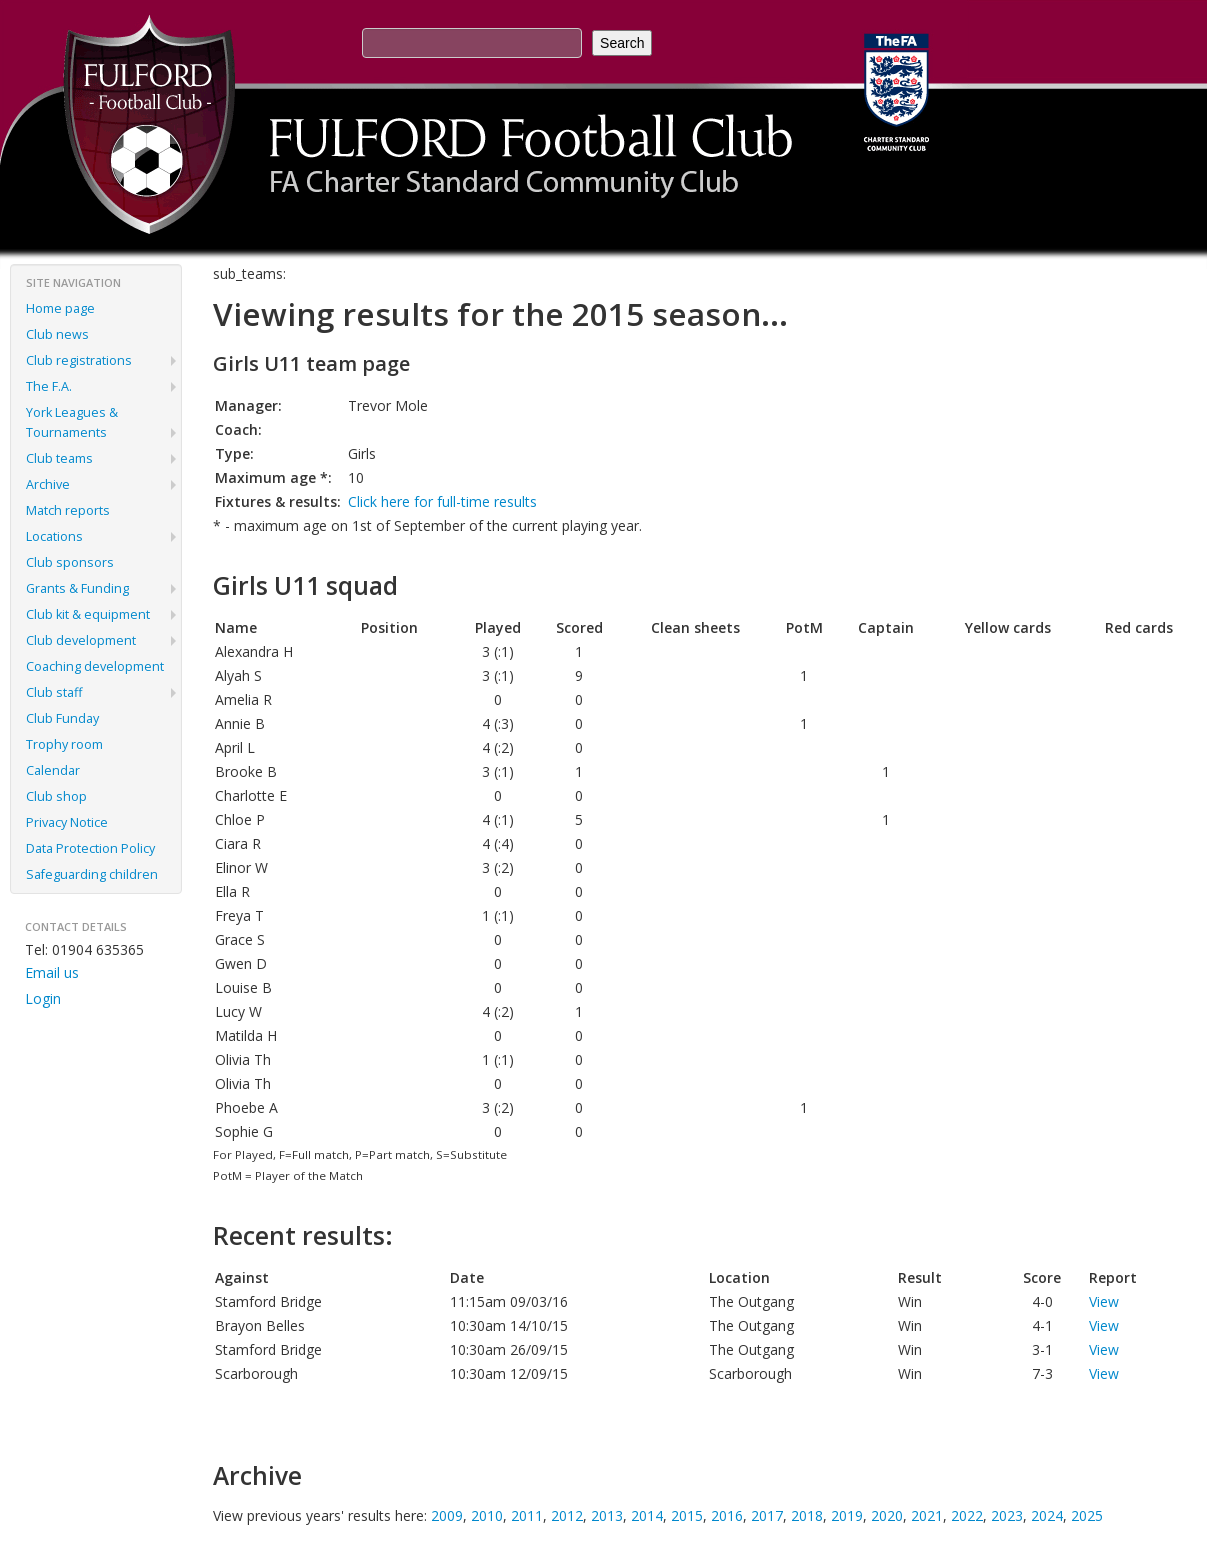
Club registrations (79, 360)
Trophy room (64, 744)
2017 (767, 1515)
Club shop (56, 796)
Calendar (53, 770)
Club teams (59, 458)
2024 (1047, 1515)
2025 (1087, 1515)
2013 (607, 1515)
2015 (687, 1515)
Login (43, 998)
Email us (52, 972)
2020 (887, 1515)
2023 (1007, 1515)
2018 (807, 1515)
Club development (81, 640)
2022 (967, 1515)
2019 (847, 1515)
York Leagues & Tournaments (72, 422)
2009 (447, 1515)
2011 (527, 1515)
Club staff (54, 692)
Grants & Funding (77, 588)
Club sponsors (70, 562)
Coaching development (95, 666)
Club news (57, 334)
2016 (727, 1515)
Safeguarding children (92, 874)
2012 (567, 1515)
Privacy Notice (67, 822)
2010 (487, 1515)
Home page (60, 308)
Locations (54, 536)
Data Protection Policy (90, 848)
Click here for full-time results (442, 501)
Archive (48, 484)
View (1104, 1301)
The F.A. (49, 386)
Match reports (68, 510)
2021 (927, 1515)
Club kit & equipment (88, 614)
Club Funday (62, 718)
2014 (647, 1515)
